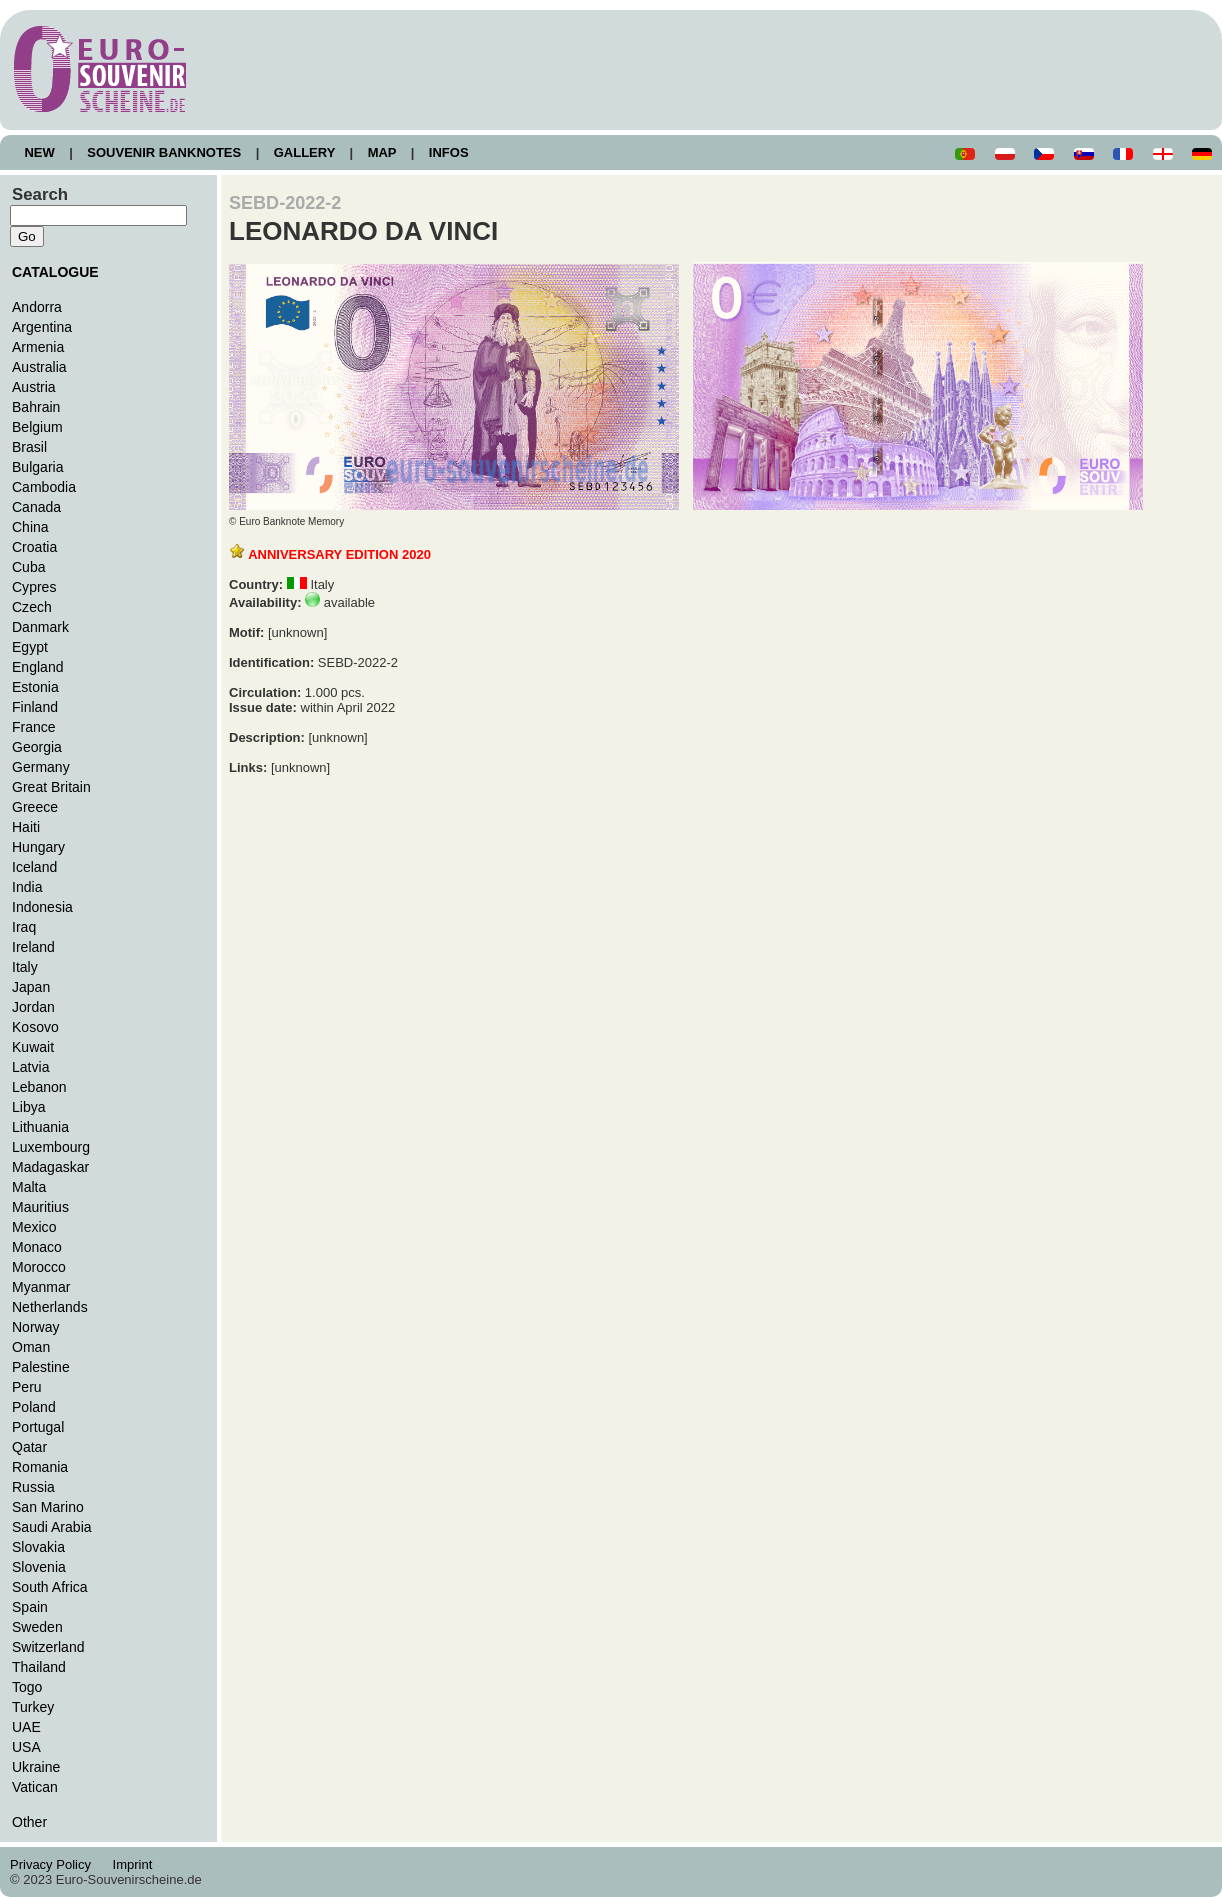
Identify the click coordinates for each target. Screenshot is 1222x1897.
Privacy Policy (56, 1864)
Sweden (37, 1627)
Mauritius (40, 1207)
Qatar (29, 1447)
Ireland (33, 947)
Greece (35, 807)
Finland (35, 707)
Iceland (34, 867)
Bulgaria (37, 467)
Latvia (30, 1067)
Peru (27, 1387)
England (37, 667)
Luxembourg (51, 1147)
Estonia (35, 687)
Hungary (38, 847)
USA (26, 1747)
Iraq (24, 927)
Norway (36, 1327)
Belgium (37, 427)
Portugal (38, 1427)
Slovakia (38, 1547)
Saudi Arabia (52, 1527)
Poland (34, 1407)
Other (29, 1822)
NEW (39, 152)
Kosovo (35, 1027)
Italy (25, 967)
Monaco (37, 1247)
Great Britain (51, 787)
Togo (27, 1687)
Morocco (39, 1267)
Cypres (34, 587)
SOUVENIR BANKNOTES (164, 152)
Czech (32, 607)
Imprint (135, 1864)
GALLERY (304, 152)
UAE (26, 1727)
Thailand (39, 1667)
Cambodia (44, 487)
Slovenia (39, 1567)
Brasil (29, 447)
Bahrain (36, 407)
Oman (31, 1347)
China (30, 527)
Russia (33, 1487)
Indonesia (42, 907)
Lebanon (39, 1087)
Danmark (40, 627)
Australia (39, 367)
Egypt (30, 647)
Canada (36, 507)
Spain (30, 1607)
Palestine (41, 1367)
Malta (29, 1187)
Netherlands (50, 1307)
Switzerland (48, 1647)
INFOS (448, 152)
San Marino (48, 1507)
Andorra (37, 307)
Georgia (37, 747)
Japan (31, 987)
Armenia (38, 347)
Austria (34, 387)
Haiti (26, 827)
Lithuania (40, 1127)
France (34, 727)
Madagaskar (50, 1167)
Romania (40, 1467)
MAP (382, 152)
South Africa (50, 1587)
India (27, 887)
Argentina (42, 327)
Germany (41, 767)
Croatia (34, 547)
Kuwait (33, 1047)
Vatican (35, 1787)
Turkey (33, 1707)
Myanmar (41, 1287)
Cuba (29, 567)
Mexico (34, 1227)
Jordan (33, 1007)
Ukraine (36, 1767)
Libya (29, 1107)
